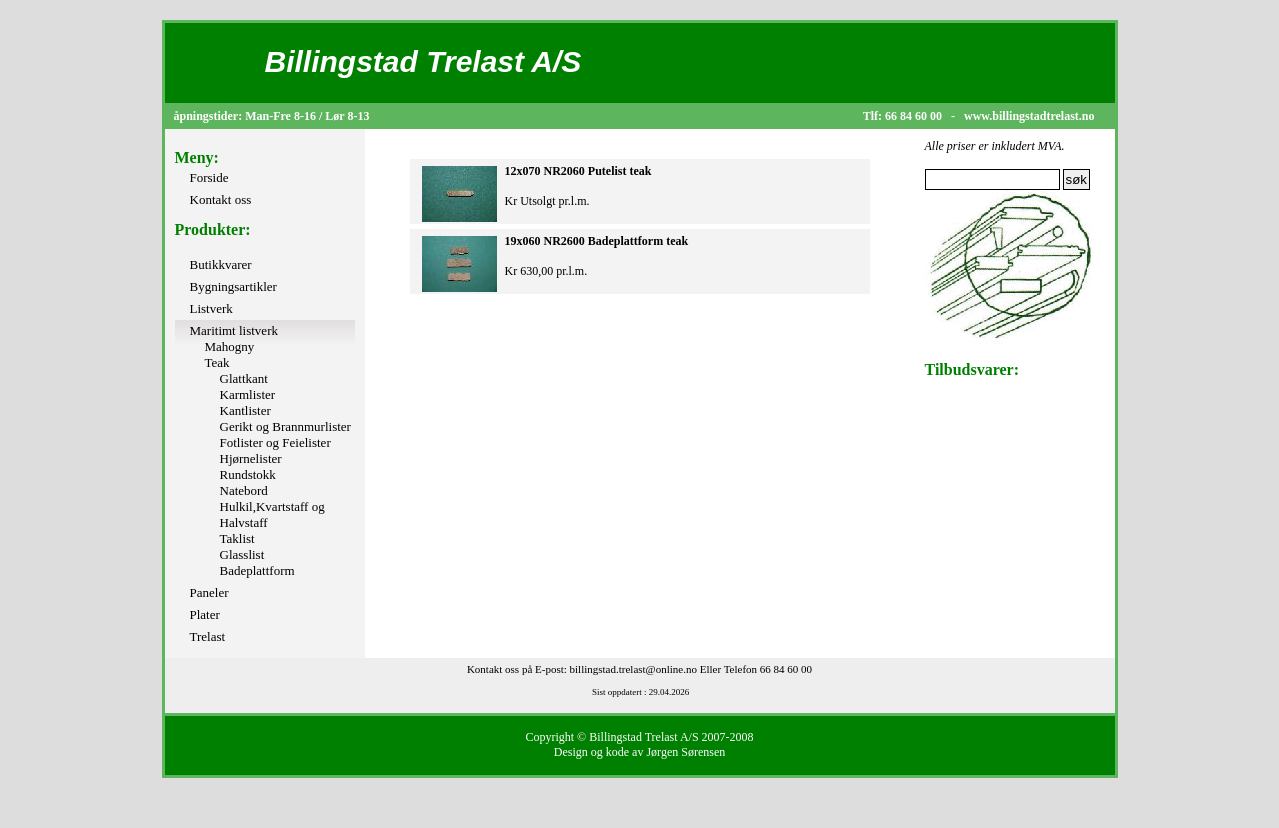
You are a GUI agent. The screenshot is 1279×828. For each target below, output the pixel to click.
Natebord (244, 490)
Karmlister (248, 394)
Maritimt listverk (234, 330)
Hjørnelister (251, 458)
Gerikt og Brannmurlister (285, 426)
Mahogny (230, 346)
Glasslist (242, 554)
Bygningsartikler (233, 286)
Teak (217, 362)
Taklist (237, 538)
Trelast (208, 636)
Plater (205, 614)
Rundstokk (248, 474)
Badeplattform (257, 570)
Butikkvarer (221, 264)
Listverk (211, 308)
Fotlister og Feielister (275, 442)
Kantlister (245, 410)
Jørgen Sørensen (685, 752)
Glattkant (244, 378)
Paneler (209, 592)
